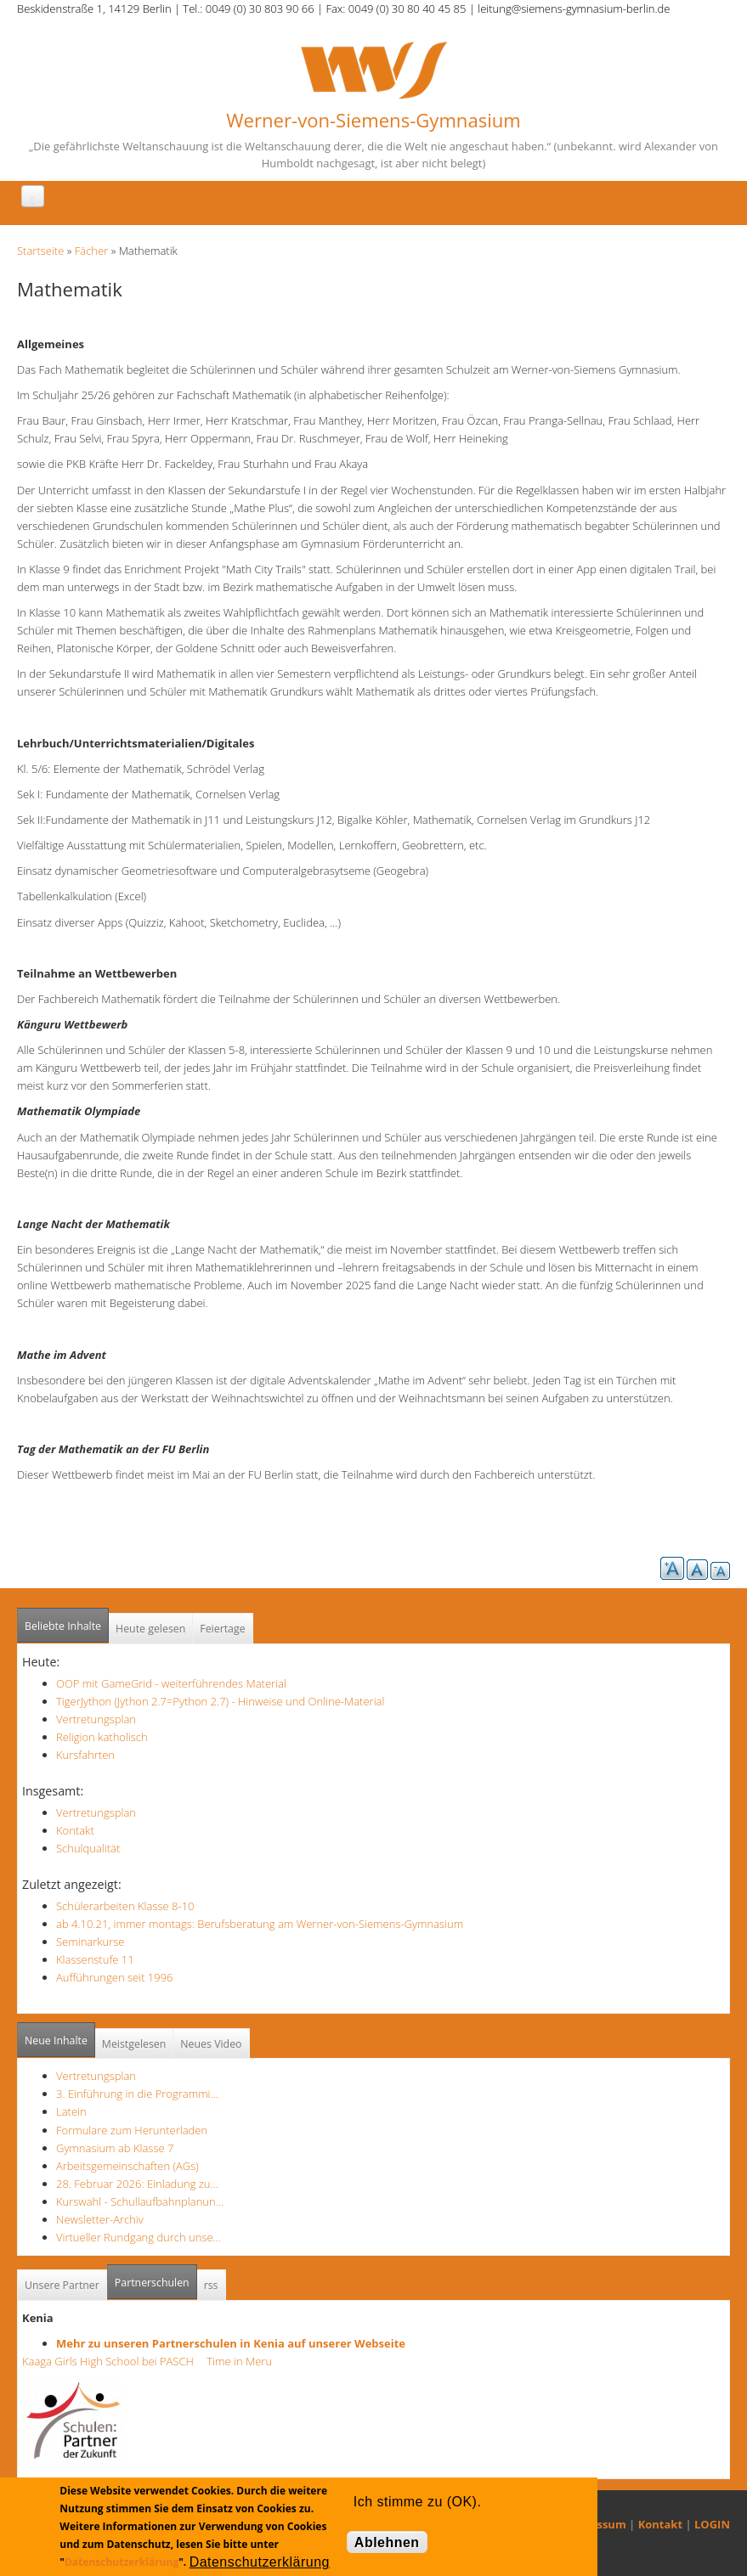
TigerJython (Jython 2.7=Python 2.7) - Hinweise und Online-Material (220, 1701)
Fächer (91, 250)
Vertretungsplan (96, 1719)
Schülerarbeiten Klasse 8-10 (125, 1906)
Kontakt (75, 1830)
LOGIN (712, 2524)
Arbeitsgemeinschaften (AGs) (127, 2165)
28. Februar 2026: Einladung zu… (137, 2183)
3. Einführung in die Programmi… (137, 2093)
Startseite (40, 250)
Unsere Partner (62, 2285)
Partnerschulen (156, 2277)
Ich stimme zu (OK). (417, 2501)
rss (211, 2285)
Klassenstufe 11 (95, 1959)
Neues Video (210, 2044)
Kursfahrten (85, 1754)
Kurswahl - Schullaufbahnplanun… (140, 2201)
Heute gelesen (150, 1628)
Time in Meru (238, 2361)
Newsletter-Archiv (100, 2219)
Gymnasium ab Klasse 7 (114, 2148)
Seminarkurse (90, 1941)
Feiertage (222, 1628)
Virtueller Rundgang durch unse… (138, 2237)
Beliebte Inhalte (63, 1626)
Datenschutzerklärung (121, 2562)
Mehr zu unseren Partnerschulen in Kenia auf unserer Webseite (230, 2343)
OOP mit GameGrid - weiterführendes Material (171, 1683)
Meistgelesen (134, 2044)
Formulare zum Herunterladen (131, 2130)
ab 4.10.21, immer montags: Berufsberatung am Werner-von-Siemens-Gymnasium (259, 1923)
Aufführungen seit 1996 (114, 1977)
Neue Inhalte (56, 2040)
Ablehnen (387, 2542)
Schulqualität (88, 1848)
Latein (71, 2111)
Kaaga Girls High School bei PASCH (113, 2361)
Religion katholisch (102, 1737)
